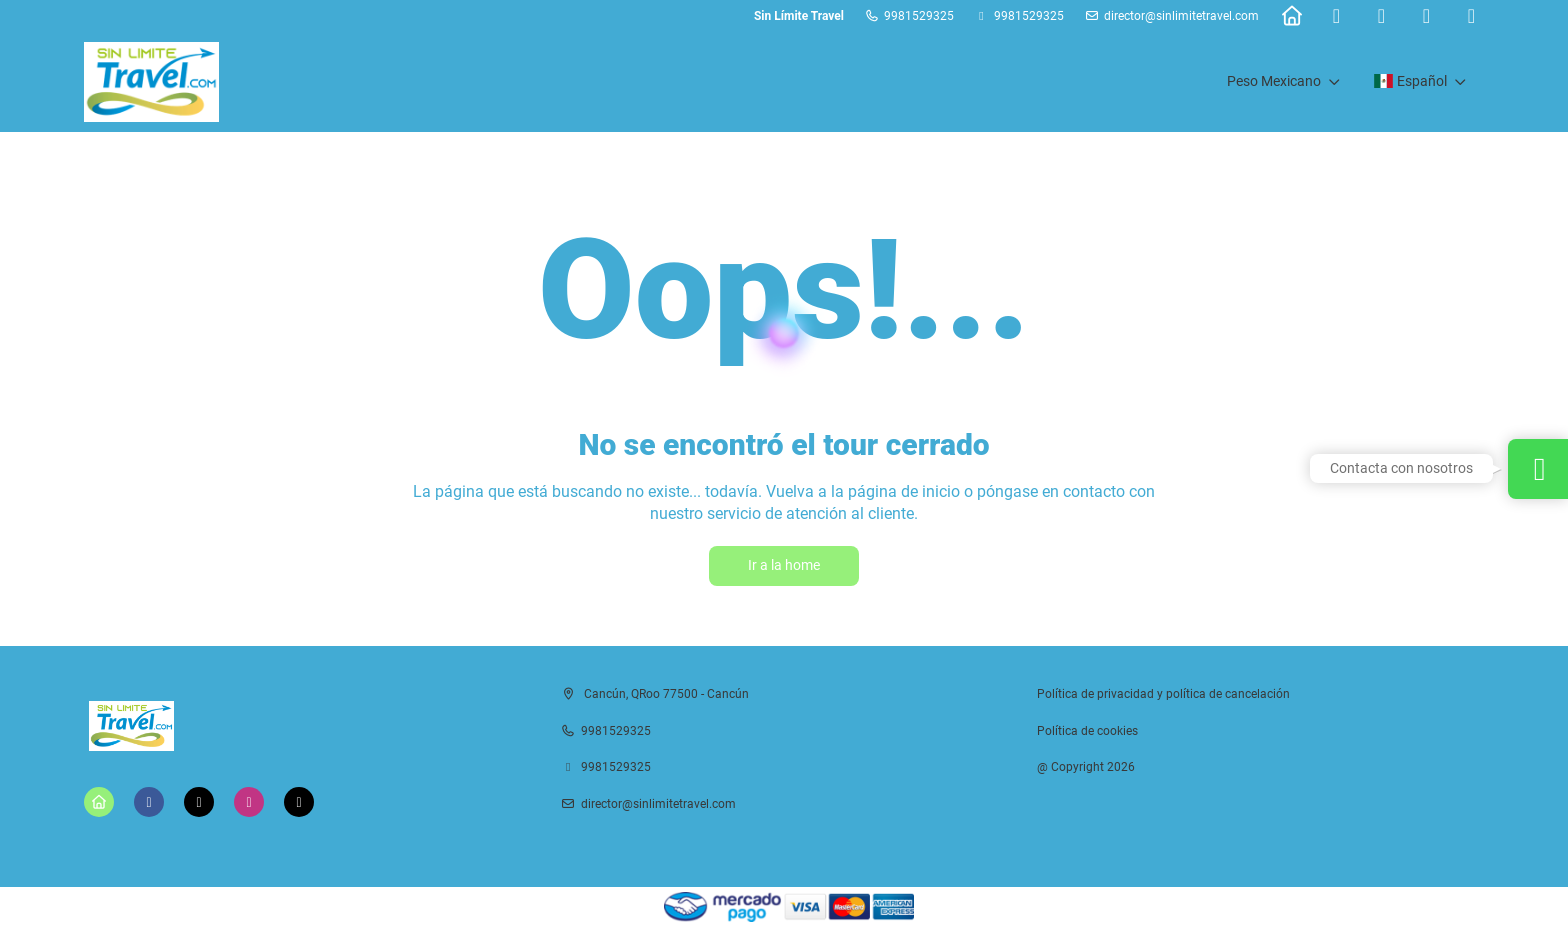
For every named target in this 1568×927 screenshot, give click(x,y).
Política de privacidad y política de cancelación (1163, 694)
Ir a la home (784, 565)
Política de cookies (1087, 731)
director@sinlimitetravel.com (1181, 16)
